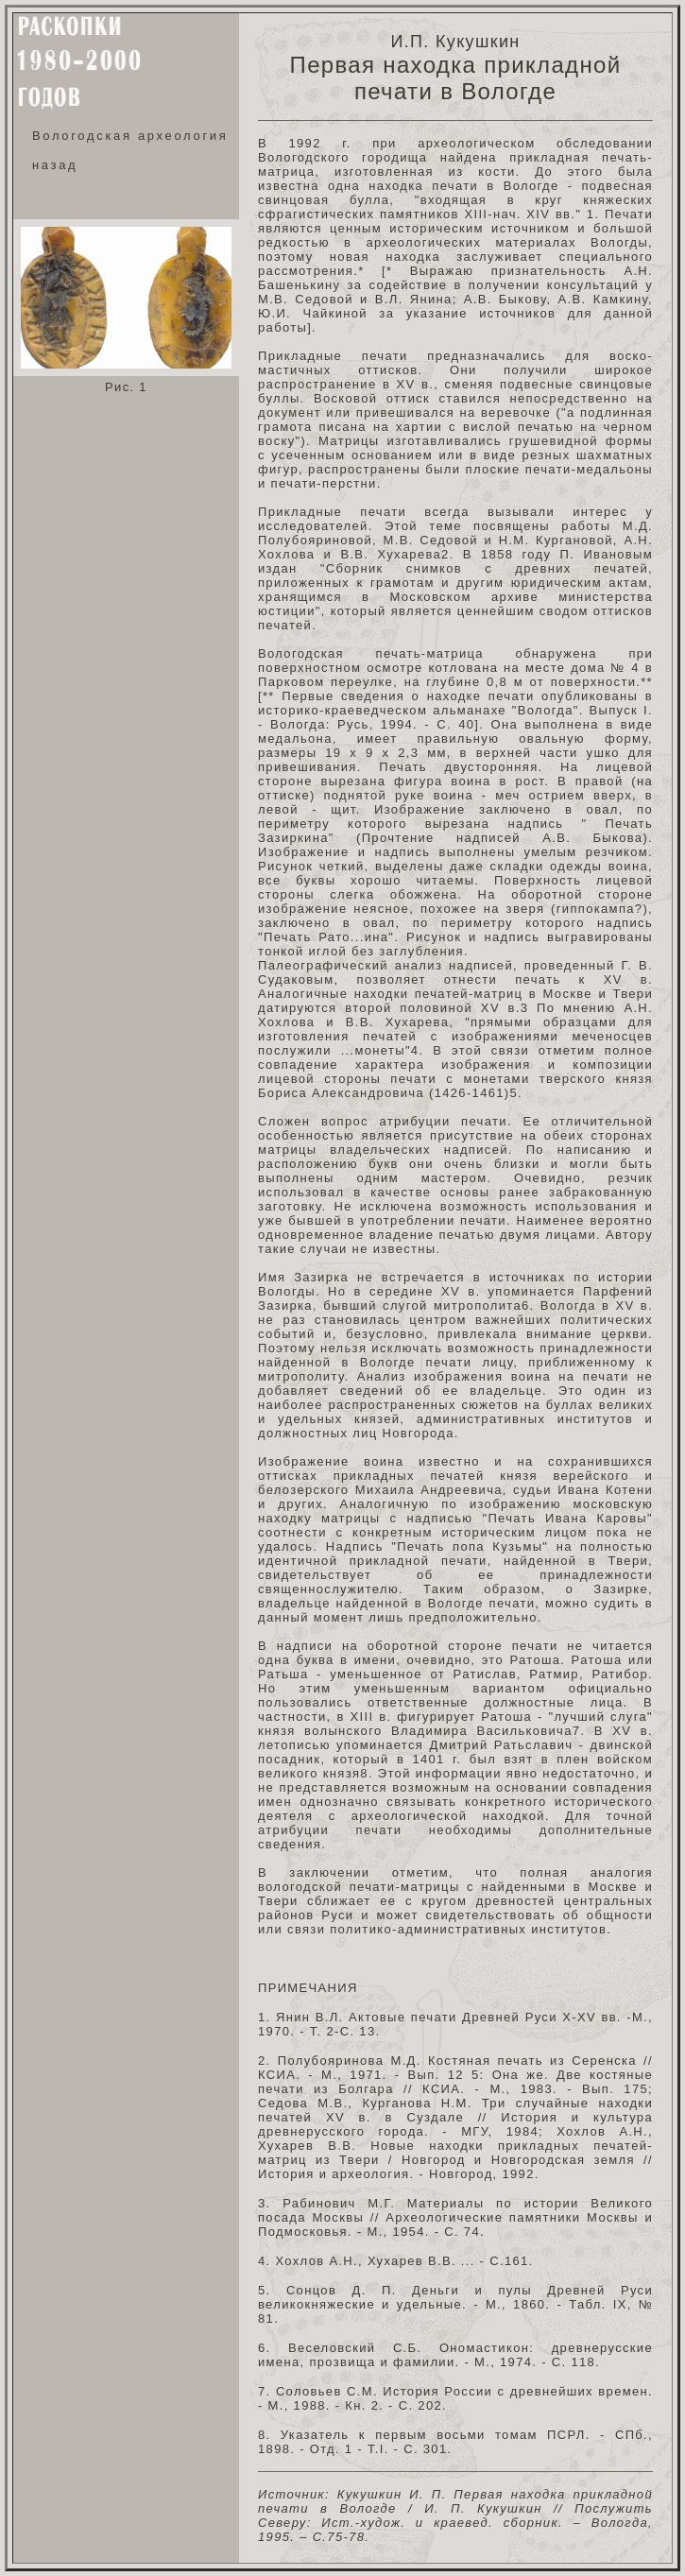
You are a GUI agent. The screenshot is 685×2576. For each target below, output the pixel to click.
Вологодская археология (130, 136)
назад (54, 165)
